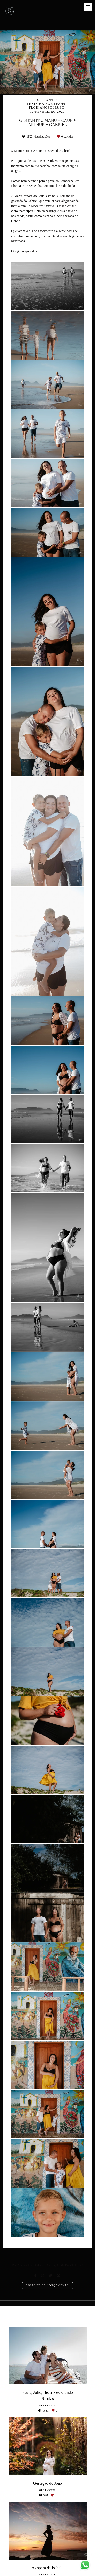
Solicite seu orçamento (47, 2285)
